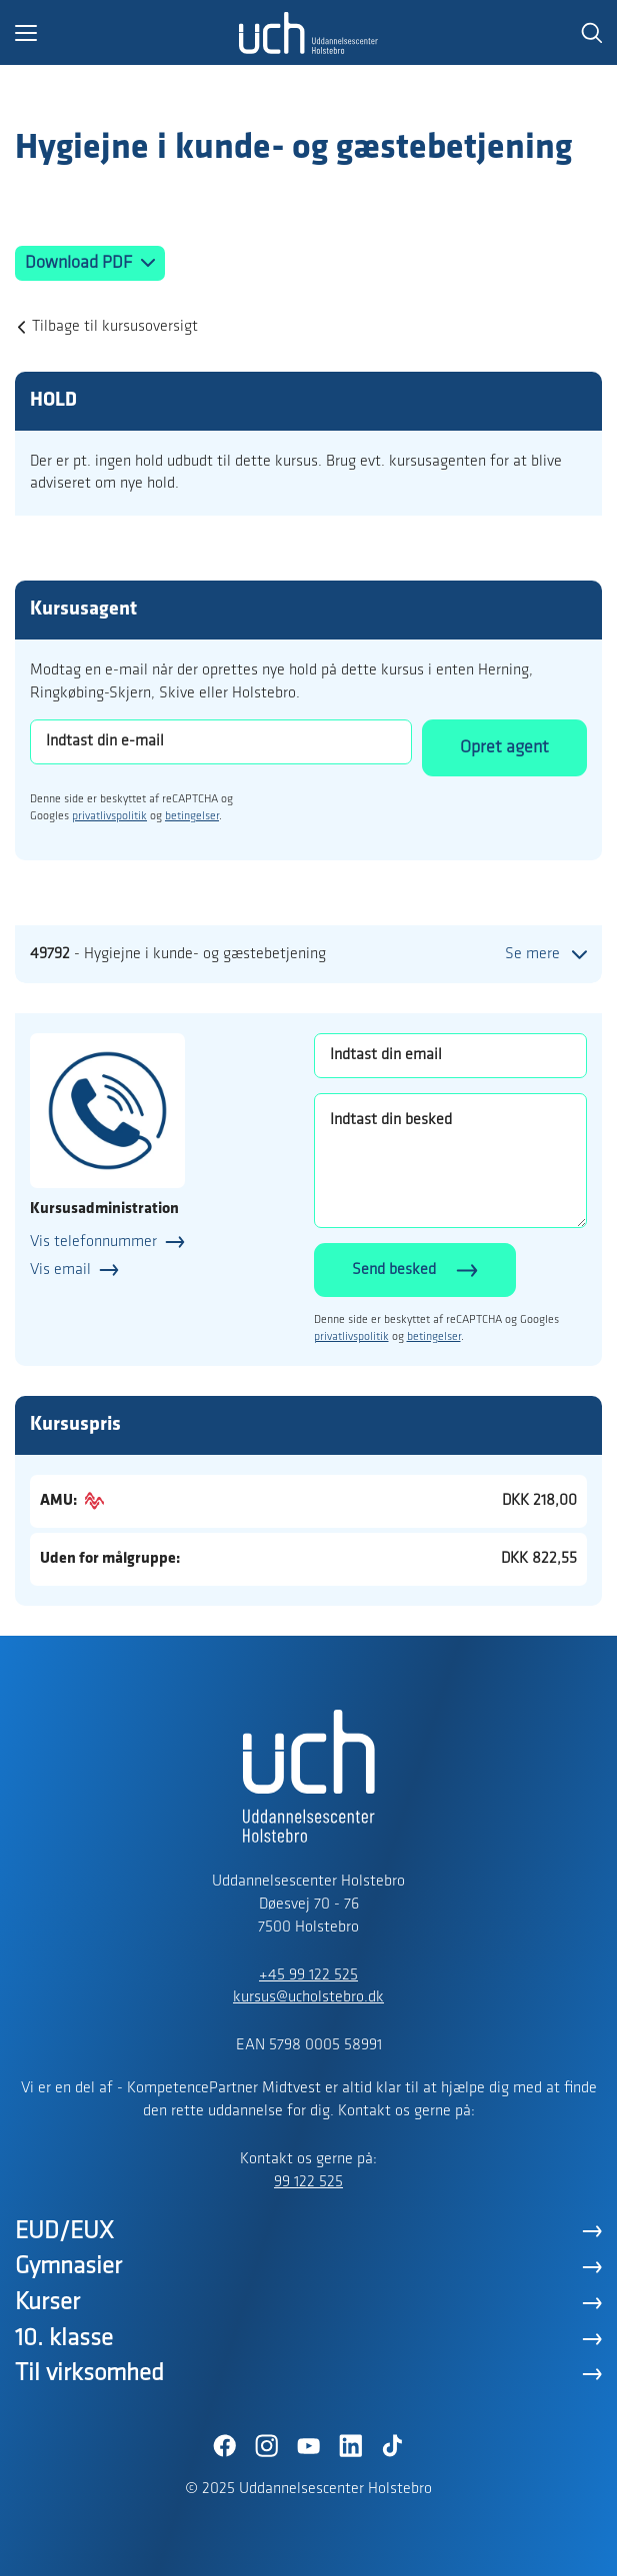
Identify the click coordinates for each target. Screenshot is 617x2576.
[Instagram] (267, 2446)
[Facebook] (225, 2446)
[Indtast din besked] (451, 1160)
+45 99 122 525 (308, 1975)
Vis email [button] (60, 1270)
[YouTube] (309, 2446)
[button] (127, 33)
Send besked (394, 1270)
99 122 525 (308, 2182)
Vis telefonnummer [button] (93, 1242)
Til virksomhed (89, 2373)
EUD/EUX (64, 2231)
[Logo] (309, 33)
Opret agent (504, 747)
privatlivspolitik (109, 816)
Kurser (47, 2302)
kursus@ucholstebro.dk (308, 1997)
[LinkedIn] (351, 2446)
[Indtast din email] (451, 1055)
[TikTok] (393, 2446)
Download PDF (80, 263)
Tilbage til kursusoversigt (115, 327)
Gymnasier (68, 2266)
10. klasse (64, 2338)
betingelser (192, 816)
